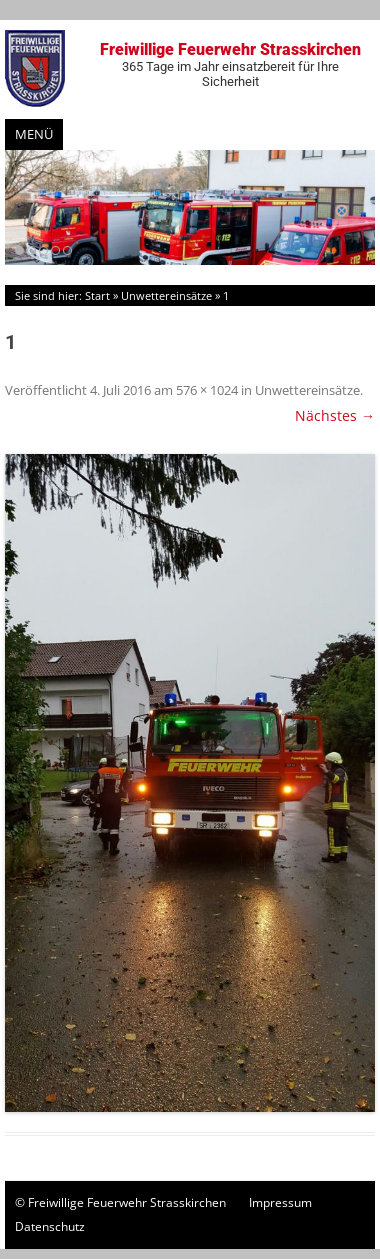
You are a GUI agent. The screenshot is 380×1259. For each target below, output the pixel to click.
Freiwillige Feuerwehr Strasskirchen (230, 64)
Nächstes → (335, 415)
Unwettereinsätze (166, 295)
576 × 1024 (207, 390)
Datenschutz (50, 1226)
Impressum (280, 1202)
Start (97, 295)
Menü (34, 134)
